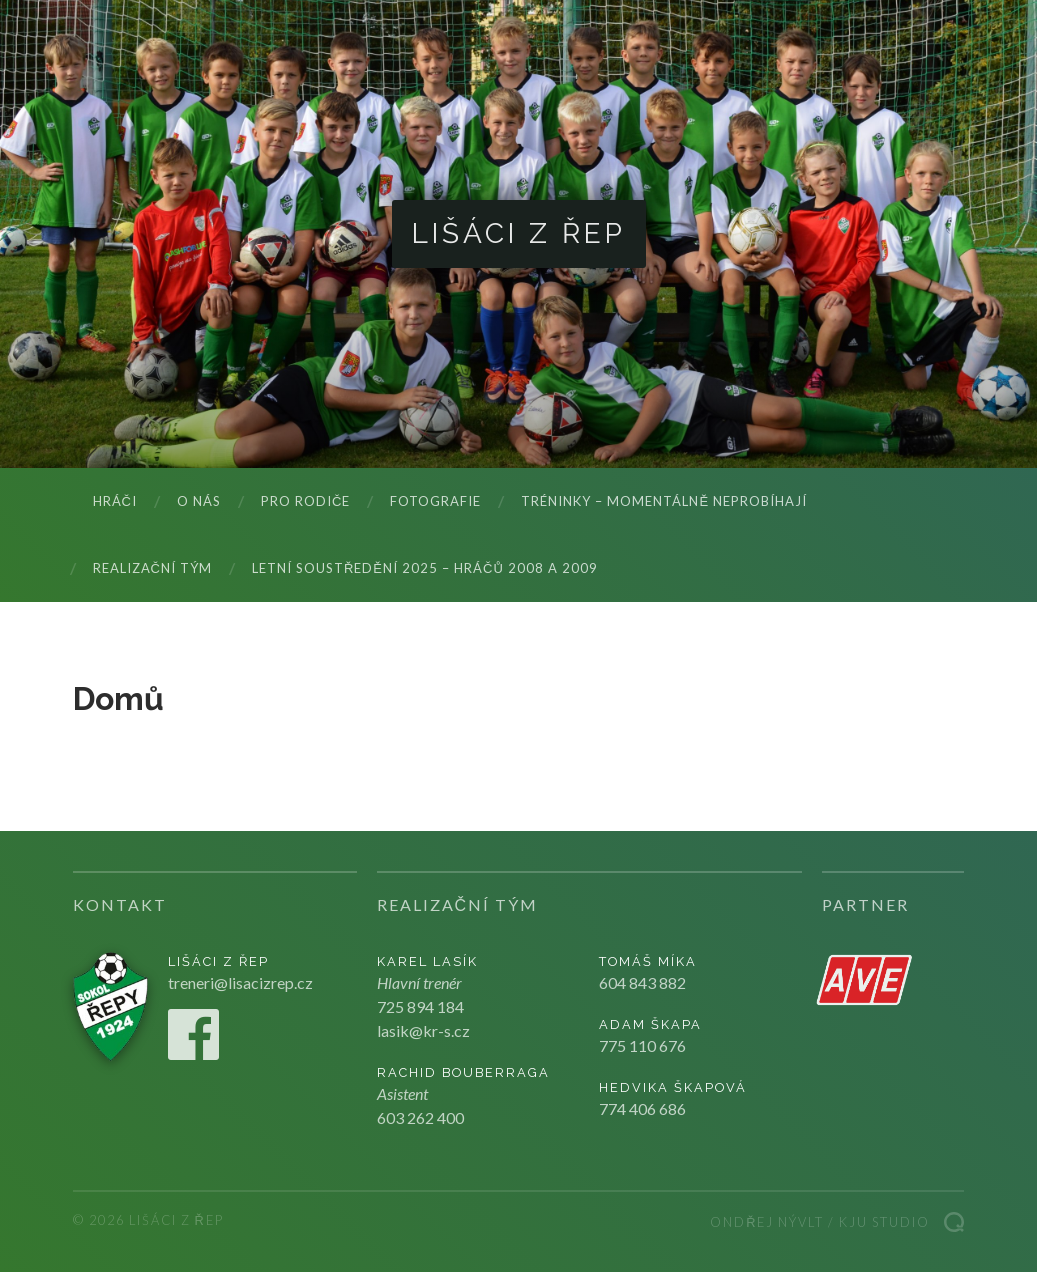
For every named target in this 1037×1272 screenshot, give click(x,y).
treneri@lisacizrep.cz (240, 982)
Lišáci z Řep (519, 233)
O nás (199, 501)
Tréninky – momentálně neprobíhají (664, 501)
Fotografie (435, 501)
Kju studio (884, 1222)
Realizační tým (152, 568)
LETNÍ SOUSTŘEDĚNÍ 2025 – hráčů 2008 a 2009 (425, 568)
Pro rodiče (305, 501)
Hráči (115, 501)
